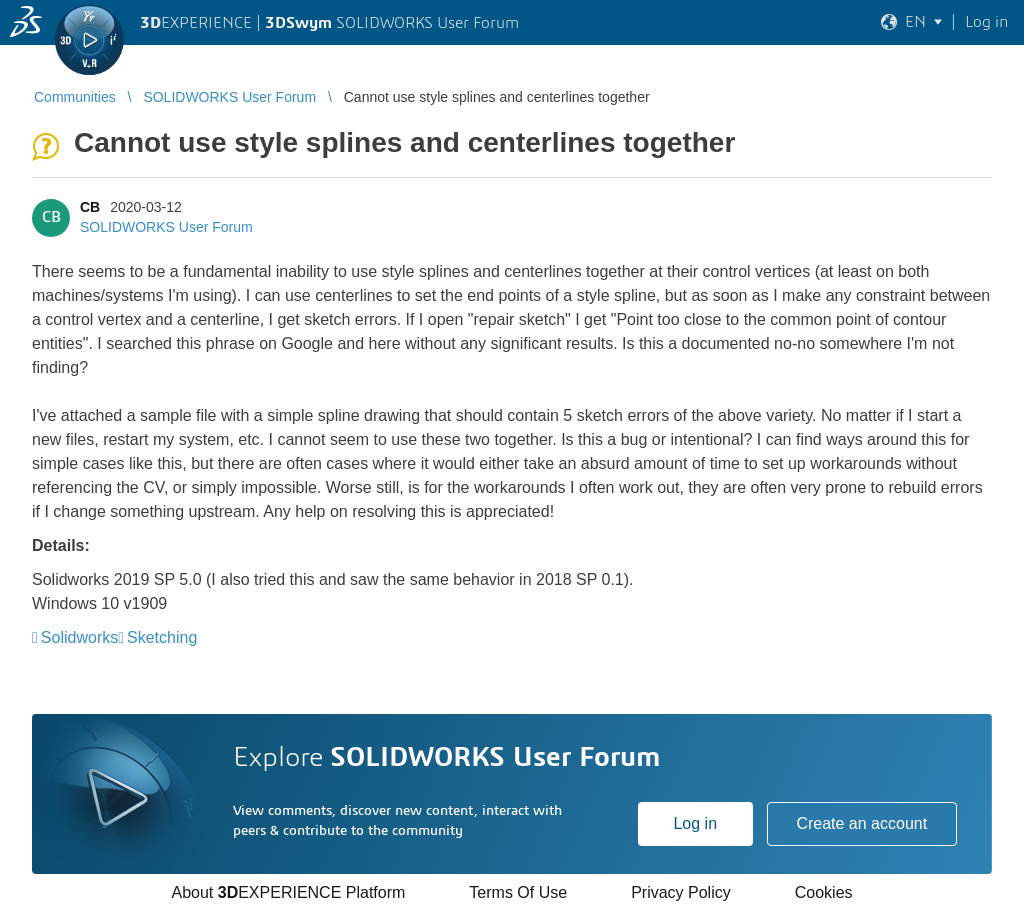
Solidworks (79, 637)
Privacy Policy (681, 892)
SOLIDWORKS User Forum (166, 227)
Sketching (162, 637)
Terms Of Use (518, 892)
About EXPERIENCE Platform (288, 892)
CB (90, 207)
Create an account (861, 823)
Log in (695, 823)
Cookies (824, 892)
